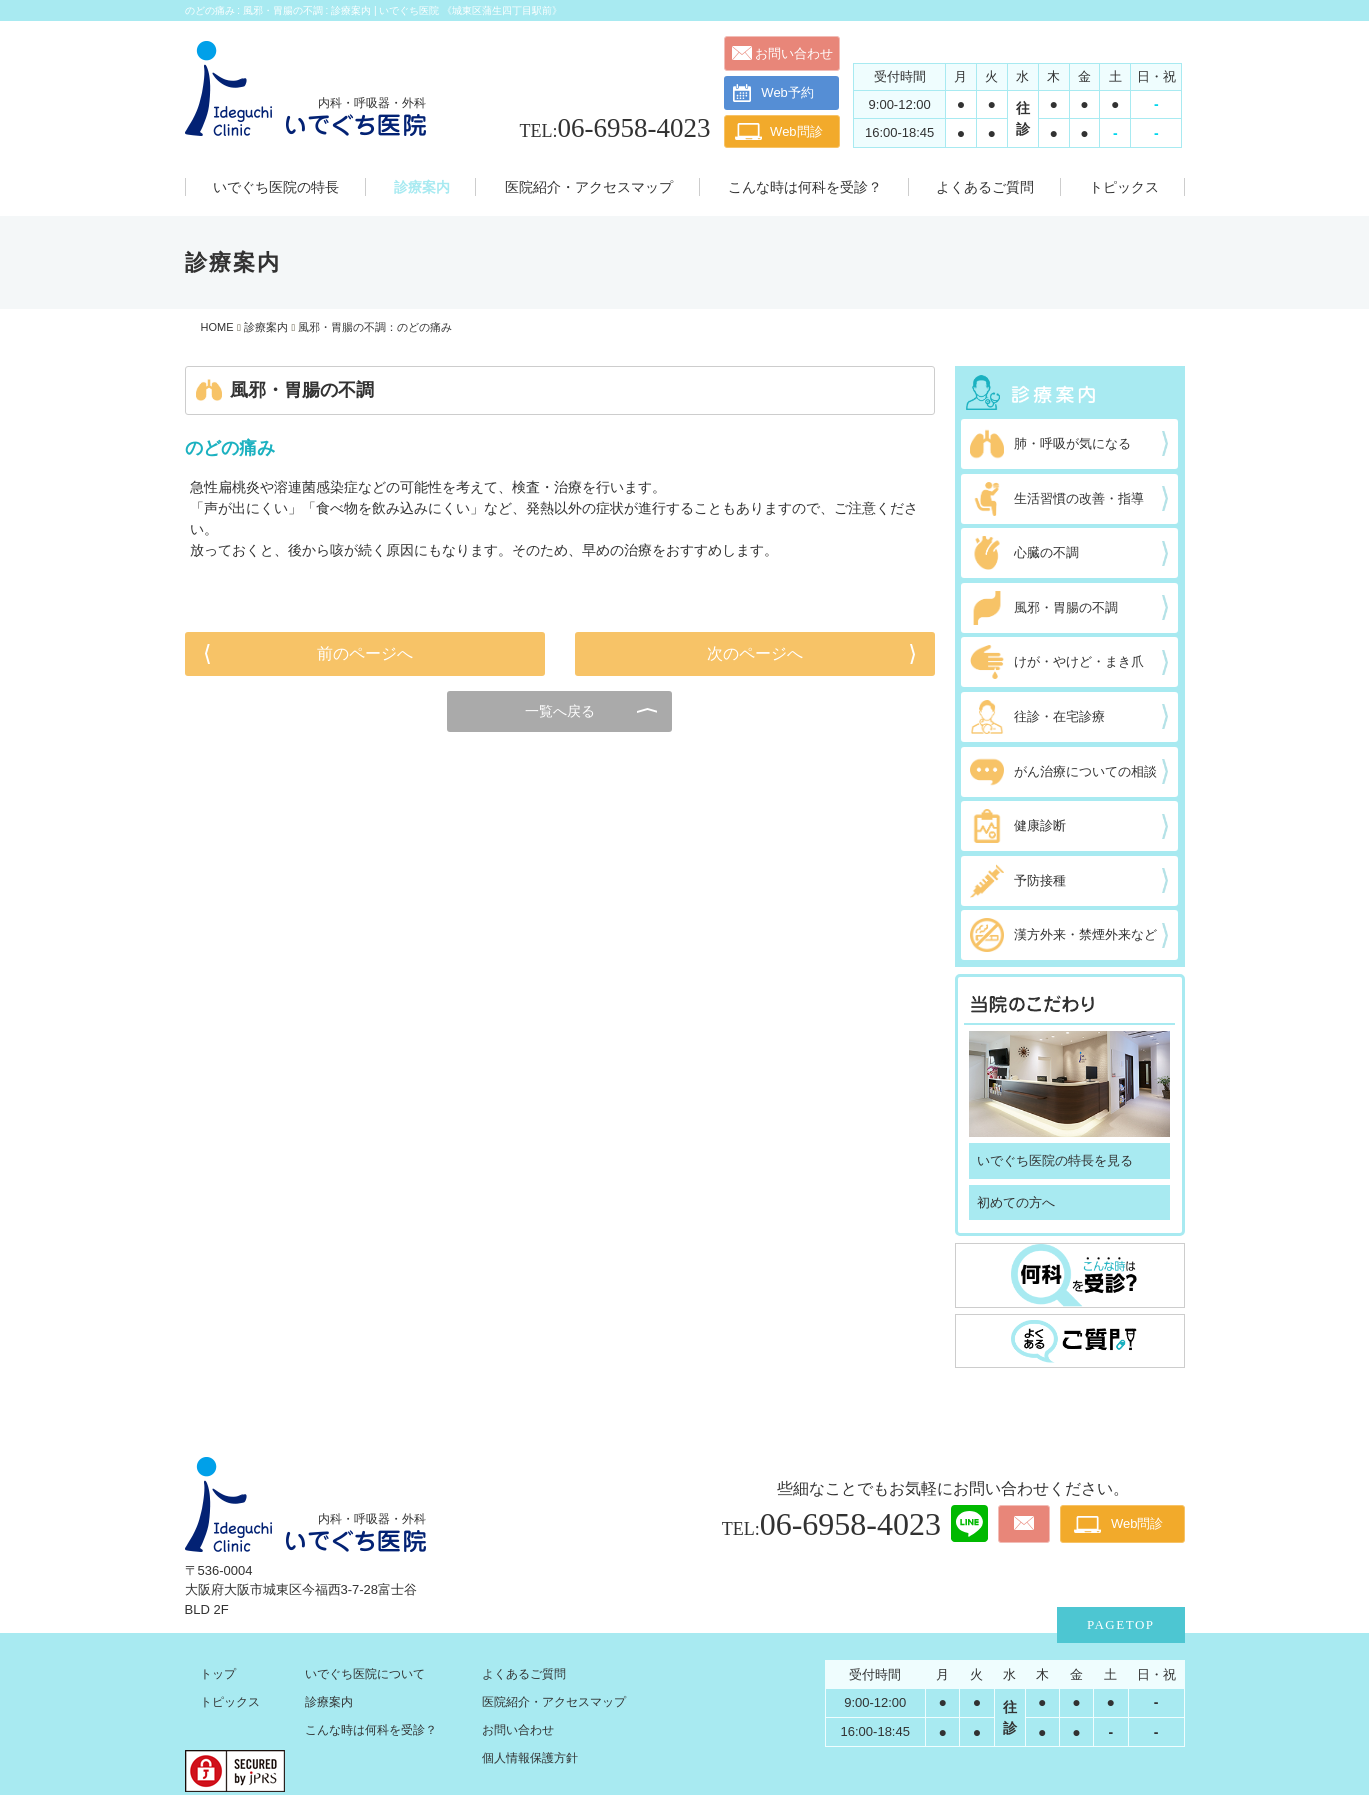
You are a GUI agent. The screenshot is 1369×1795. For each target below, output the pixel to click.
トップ (218, 1674)
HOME (217, 327)
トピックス (230, 1702)
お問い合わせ (794, 53)
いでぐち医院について (365, 1674)
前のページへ (365, 653)
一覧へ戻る (560, 711)
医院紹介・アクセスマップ (554, 1702)
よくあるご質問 (524, 1674)
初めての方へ (1016, 1202)
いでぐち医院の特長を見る (1055, 1160)
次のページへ (755, 653)
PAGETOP (1121, 1624)
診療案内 (266, 327)
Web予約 (773, 93)
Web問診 (796, 131)
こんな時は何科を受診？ (371, 1730)
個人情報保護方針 (530, 1758)
